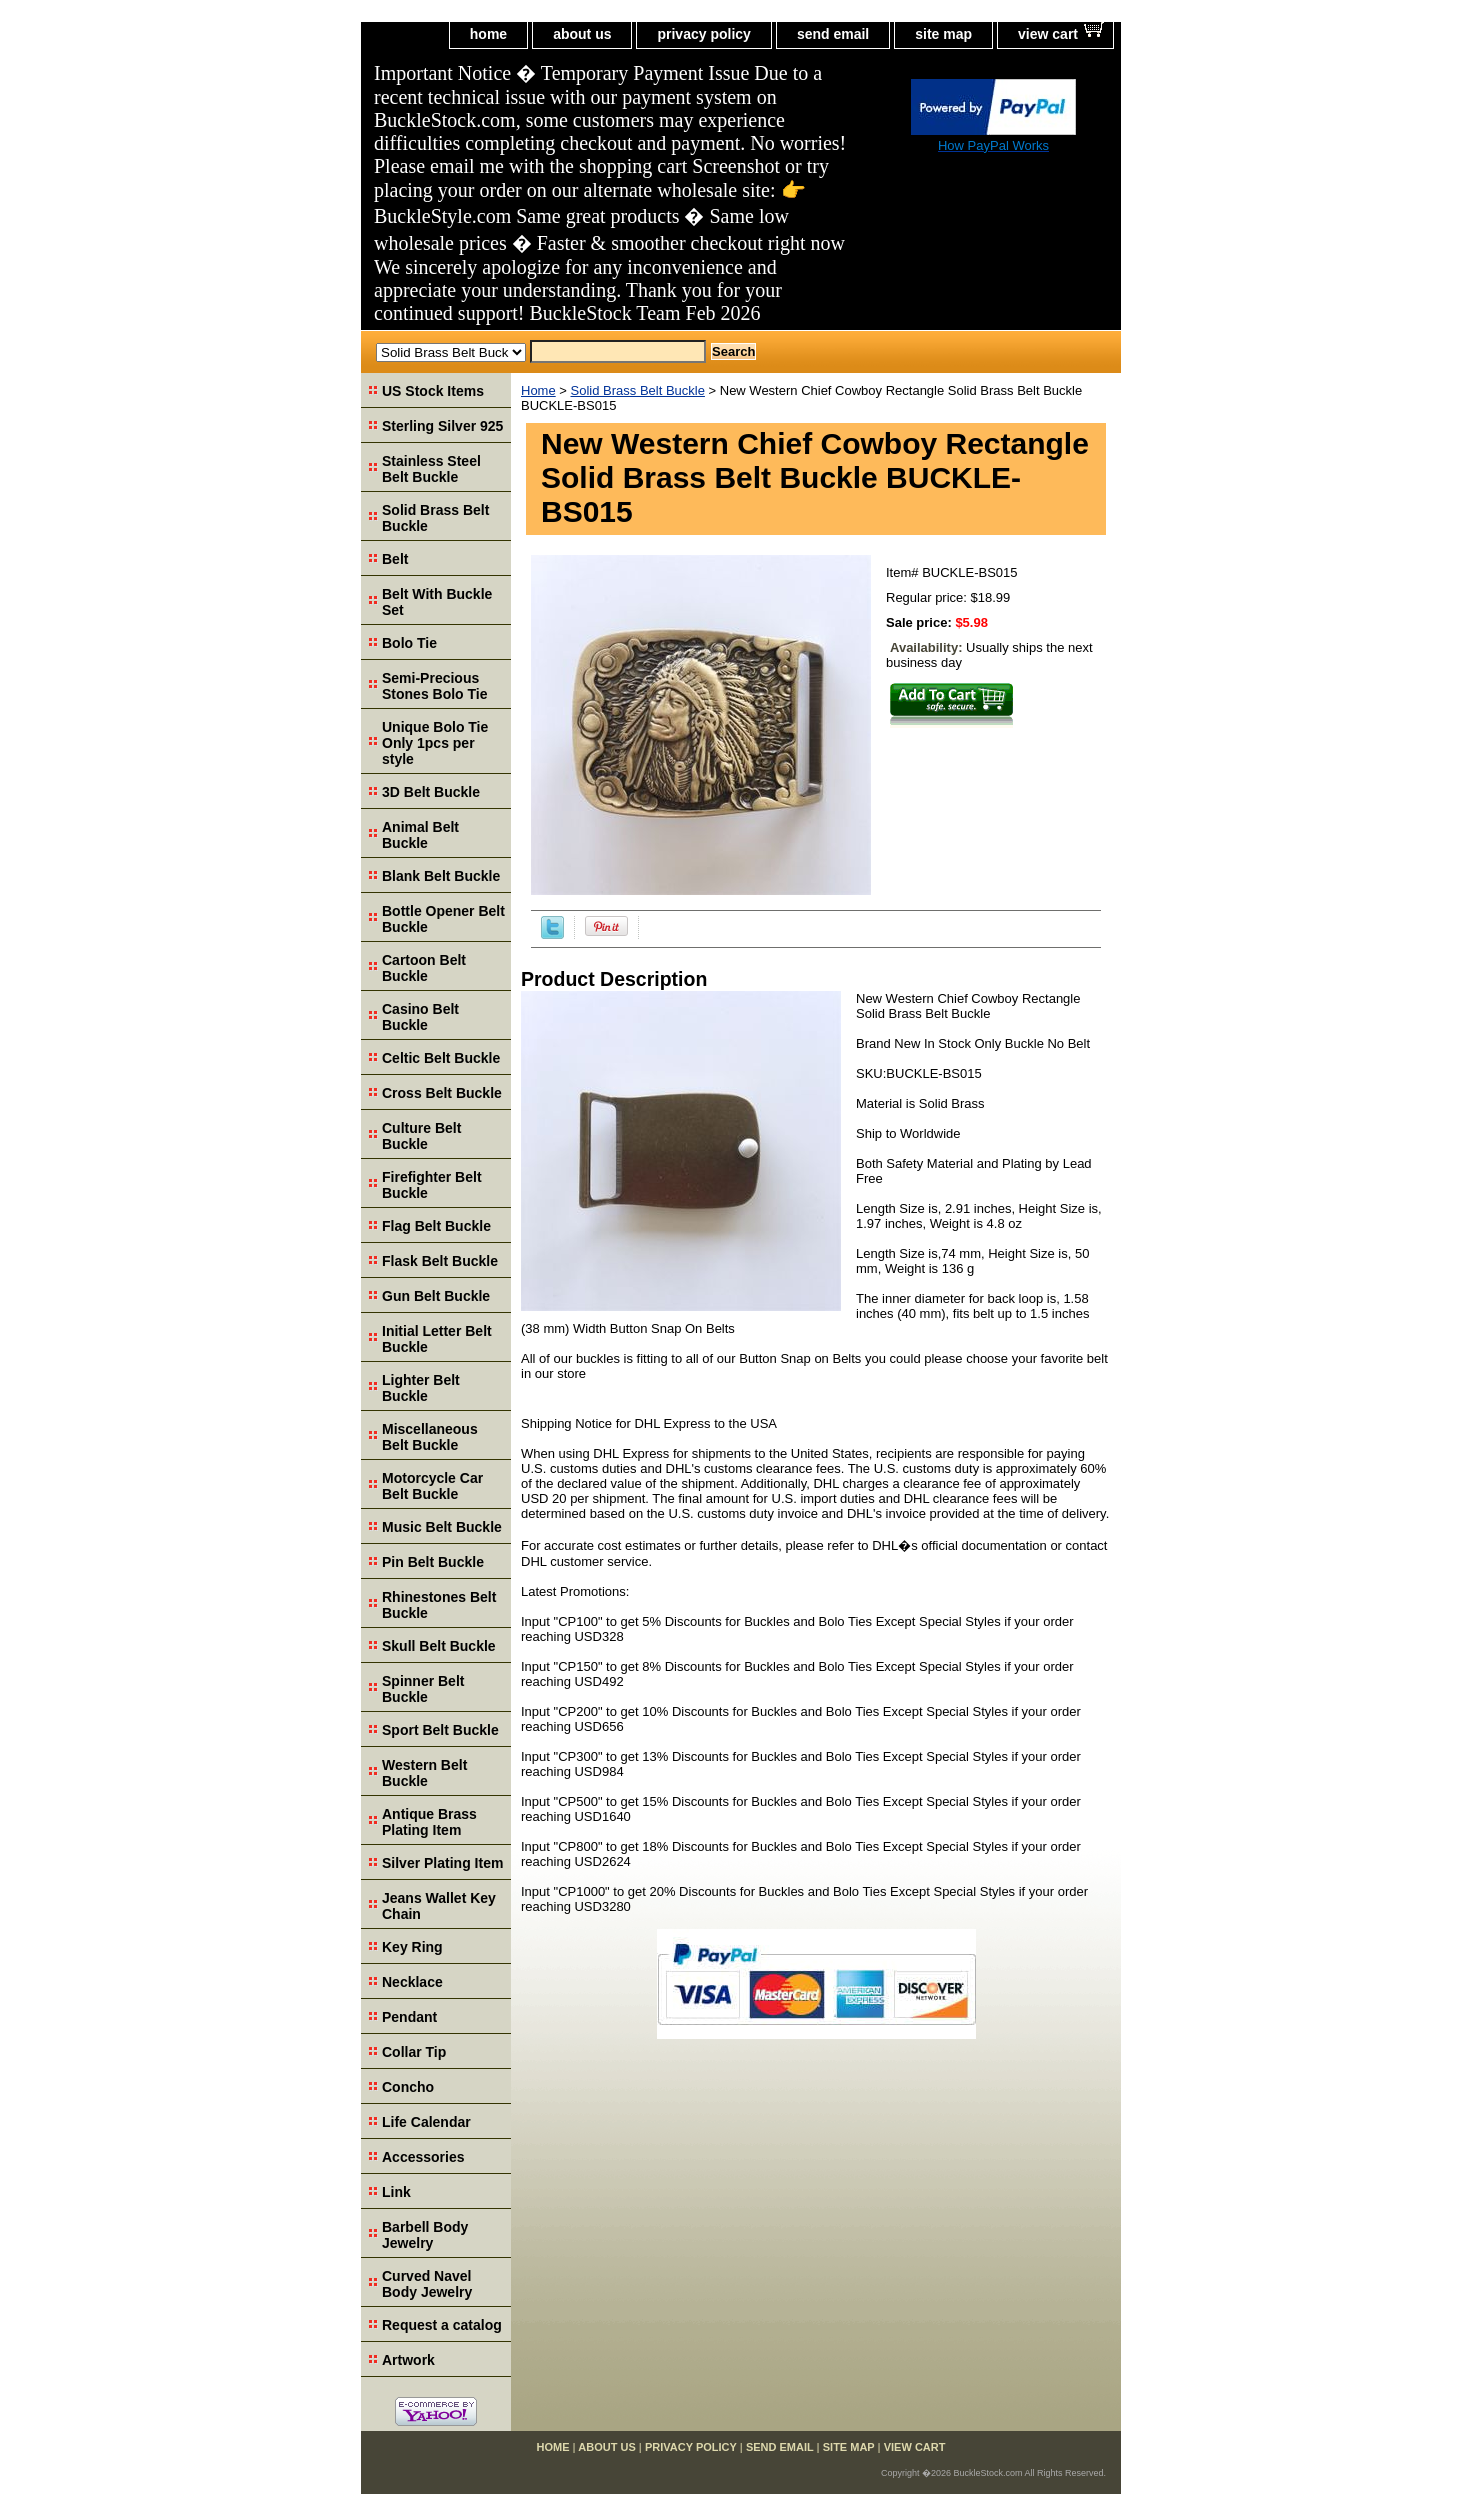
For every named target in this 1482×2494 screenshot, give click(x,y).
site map (943, 34)
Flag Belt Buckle (436, 1226)
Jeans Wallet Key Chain (439, 1906)
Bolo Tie (409, 643)
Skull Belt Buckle (439, 1646)
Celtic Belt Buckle (441, 1058)
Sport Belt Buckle (440, 1730)
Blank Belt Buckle (441, 876)
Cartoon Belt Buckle (424, 968)
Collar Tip (414, 2052)
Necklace (412, 1982)
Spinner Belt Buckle (423, 1689)
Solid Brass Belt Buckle (638, 390)
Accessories (423, 2157)
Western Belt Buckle (424, 1773)
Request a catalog (442, 2325)
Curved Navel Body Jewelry (427, 2284)
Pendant (409, 2017)
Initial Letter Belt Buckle (437, 1339)
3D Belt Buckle (431, 792)
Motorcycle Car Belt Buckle (432, 1486)
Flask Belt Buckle (440, 1261)
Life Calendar (426, 2122)
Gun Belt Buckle (436, 1296)
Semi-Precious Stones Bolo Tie (435, 686)
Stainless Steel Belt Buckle (431, 469)
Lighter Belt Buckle (421, 1388)
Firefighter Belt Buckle (432, 1185)
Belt (395, 559)
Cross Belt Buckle (442, 1093)
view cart (1048, 34)
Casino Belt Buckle (420, 1017)
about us (582, 34)
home (488, 34)
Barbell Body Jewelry (425, 2235)
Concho (408, 2087)
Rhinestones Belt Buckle (439, 1605)
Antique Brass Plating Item (429, 1822)
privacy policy (703, 34)
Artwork (408, 2360)
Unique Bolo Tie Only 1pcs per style (435, 743)
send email (833, 34)
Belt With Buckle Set (437, 602)
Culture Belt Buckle (421, 1136)
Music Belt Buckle (442, 1527)
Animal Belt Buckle (420, 835)
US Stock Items (433, 391)
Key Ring (412, 1947)
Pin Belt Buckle (433, 1562)
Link (396, 2192)
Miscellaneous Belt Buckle (430, 1437)
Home (538, 390)
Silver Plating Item (442, 1863)
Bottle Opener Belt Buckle (443, 919)
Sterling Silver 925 (442, 426)
